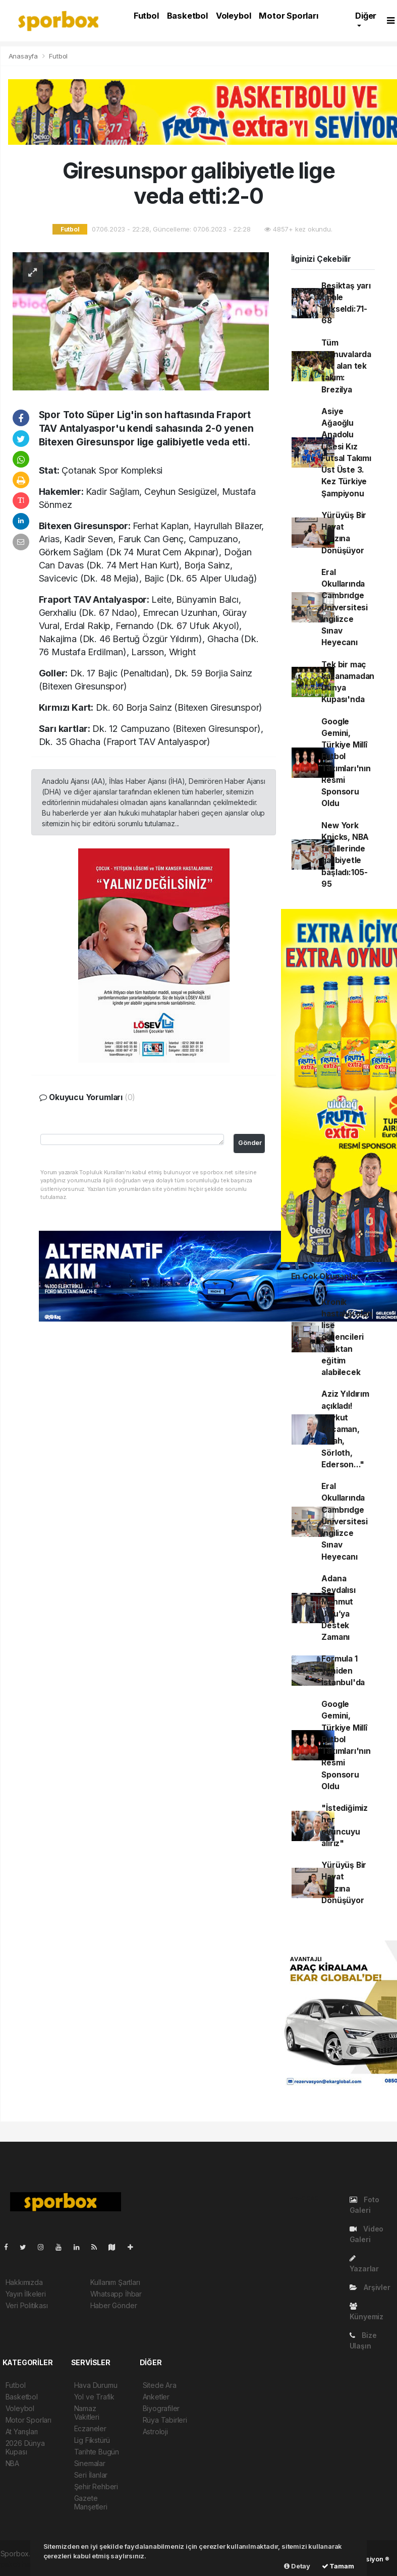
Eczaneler (90, 2428)
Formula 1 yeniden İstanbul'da (343, 1670)
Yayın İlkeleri (26, 2293)
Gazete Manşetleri (90, 2502)
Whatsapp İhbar (116, 2293)
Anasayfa (24, 56)
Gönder (250, 1143)
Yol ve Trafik (94, 2396)
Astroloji (155, 2431)
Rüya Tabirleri (165, 2420)
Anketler (156, 2396)
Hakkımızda (24, 2282)
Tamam (338, 2566)
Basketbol (187, 16)
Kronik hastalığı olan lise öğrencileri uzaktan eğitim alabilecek (346, 1337)
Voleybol (233, 16)
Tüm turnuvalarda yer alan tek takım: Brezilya (346, 366)
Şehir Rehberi (96, 2486)
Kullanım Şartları (115, 2282)
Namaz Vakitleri (86, 2412)
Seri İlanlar (91, 2475)
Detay (297, 2566)
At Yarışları (22, 2431)
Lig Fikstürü (92, 2440)
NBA (12, 2463)
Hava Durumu (96, 2385)
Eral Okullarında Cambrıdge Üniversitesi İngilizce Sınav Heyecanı (344, 607)
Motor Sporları (288, 16)
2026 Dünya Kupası (25, 2447)
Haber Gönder (113, 2305)
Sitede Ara (160, 2385)
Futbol (146, 16)
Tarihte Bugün (97, 2451)
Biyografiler (161, 2408)
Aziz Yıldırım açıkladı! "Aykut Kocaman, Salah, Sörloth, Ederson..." (345, 1429)
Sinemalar (89, 2463)
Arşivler (370, 2287)
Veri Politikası (27, 2305)
